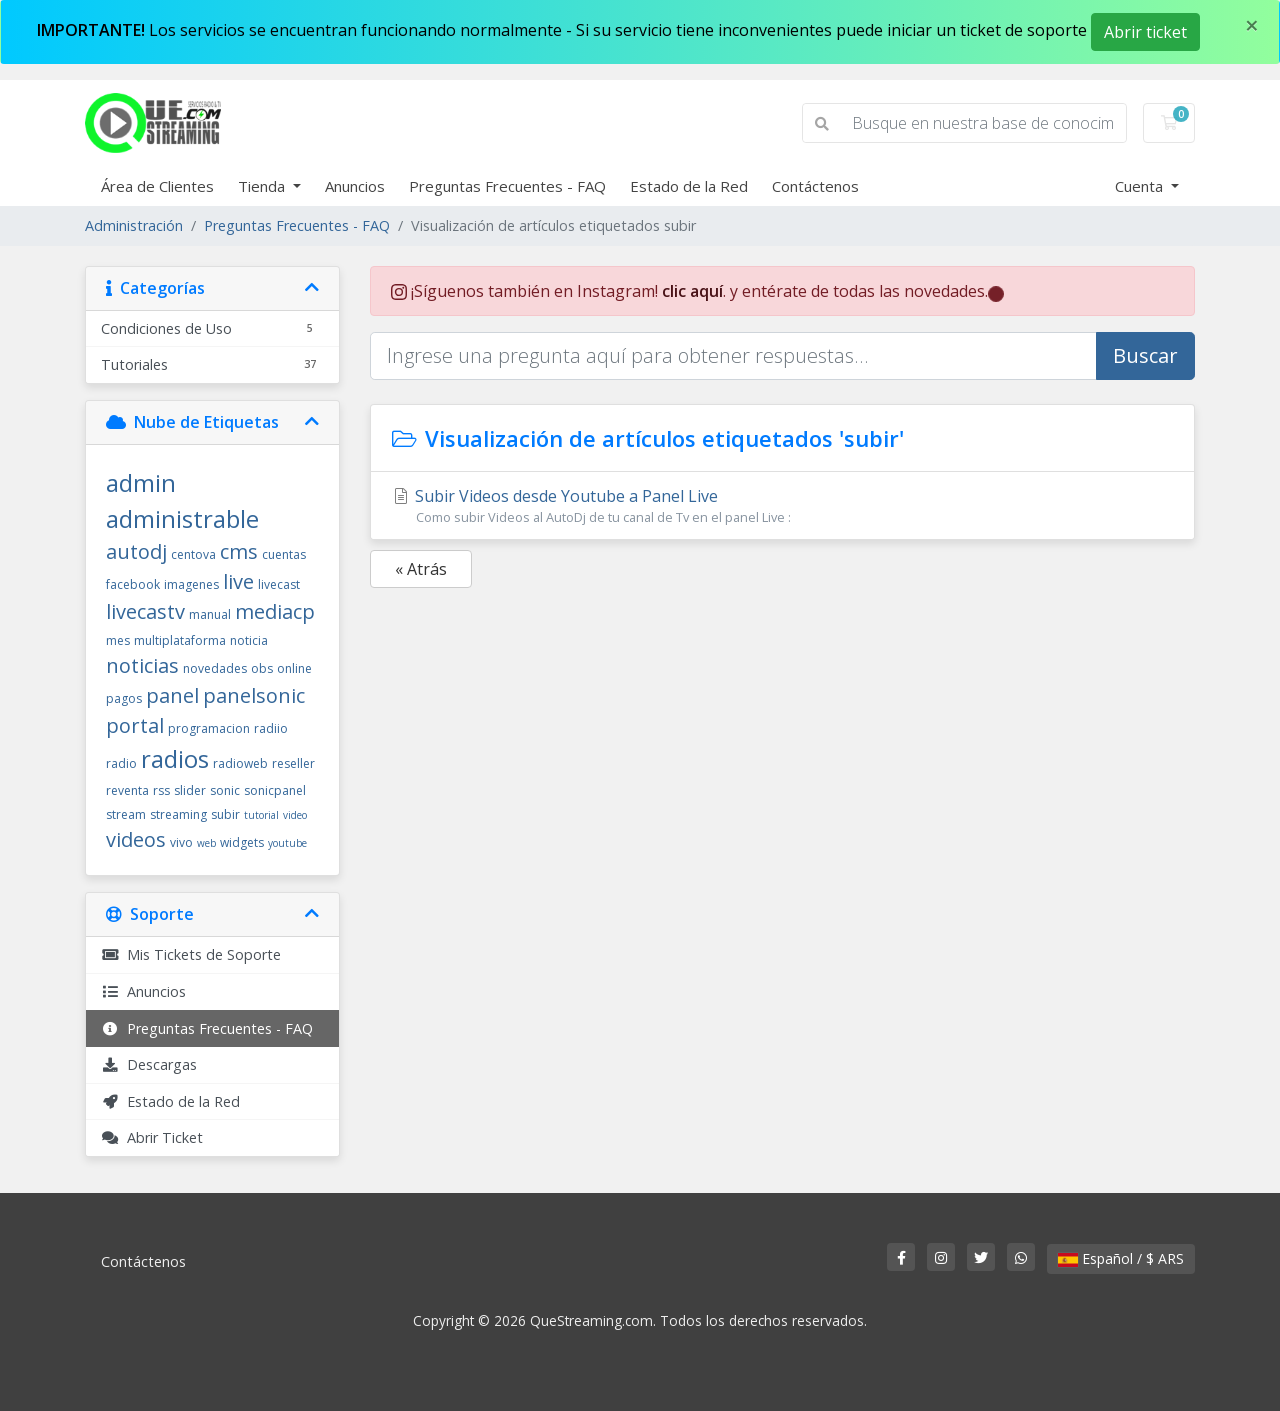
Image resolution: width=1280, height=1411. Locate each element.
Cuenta (1141, 186)
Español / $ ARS (1121, 1258)
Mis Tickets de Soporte (191, 954)
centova (193, 554)
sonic (225, 790)
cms (239, 551)
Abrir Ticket (152, 1137)
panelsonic (254, 695)
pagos (124, 698)
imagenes (191, 584)
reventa (127, 790)
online (294, 668)
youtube (287, 843)
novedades (215, 668)
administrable (182, 518)
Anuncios (355, 186)
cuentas (284, 554)
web (206, 843)
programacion (209, 728)
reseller (293, 763)
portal (135, 725)
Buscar (1145, 355)
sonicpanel (275, 790)
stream (126, 814)
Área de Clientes (157, 186)
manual (210, 614)
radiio (271, 728)
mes (118, 640)
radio (121, 763)
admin (141, 482)
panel (172, 695)
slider (190, 790)
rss (161, 790)
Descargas (149, 1064)
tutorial (261, 815)
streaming (178, 814)
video (295, 815)
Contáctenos (815, 186)
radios (175, 758)
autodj (136, 551)
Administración (134, 225)
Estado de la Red (689, 186)
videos (136, 839)
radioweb (240, 763)
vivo (181, 842)
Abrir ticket (1145, 32)
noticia (249, 640)
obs (262, 668)
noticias (142, 665)
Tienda (263, 186)
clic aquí (692, 291)
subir (225, 814)
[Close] (1252, 25)
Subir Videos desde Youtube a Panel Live (782, 506)
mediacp (275, 611)
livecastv (145, 611)
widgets (242, 842)
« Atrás (421, 569)
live (238, 581)
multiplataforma (180, 640)
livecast (279, 584)
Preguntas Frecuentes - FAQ (507, 186)
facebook (133, 584)
